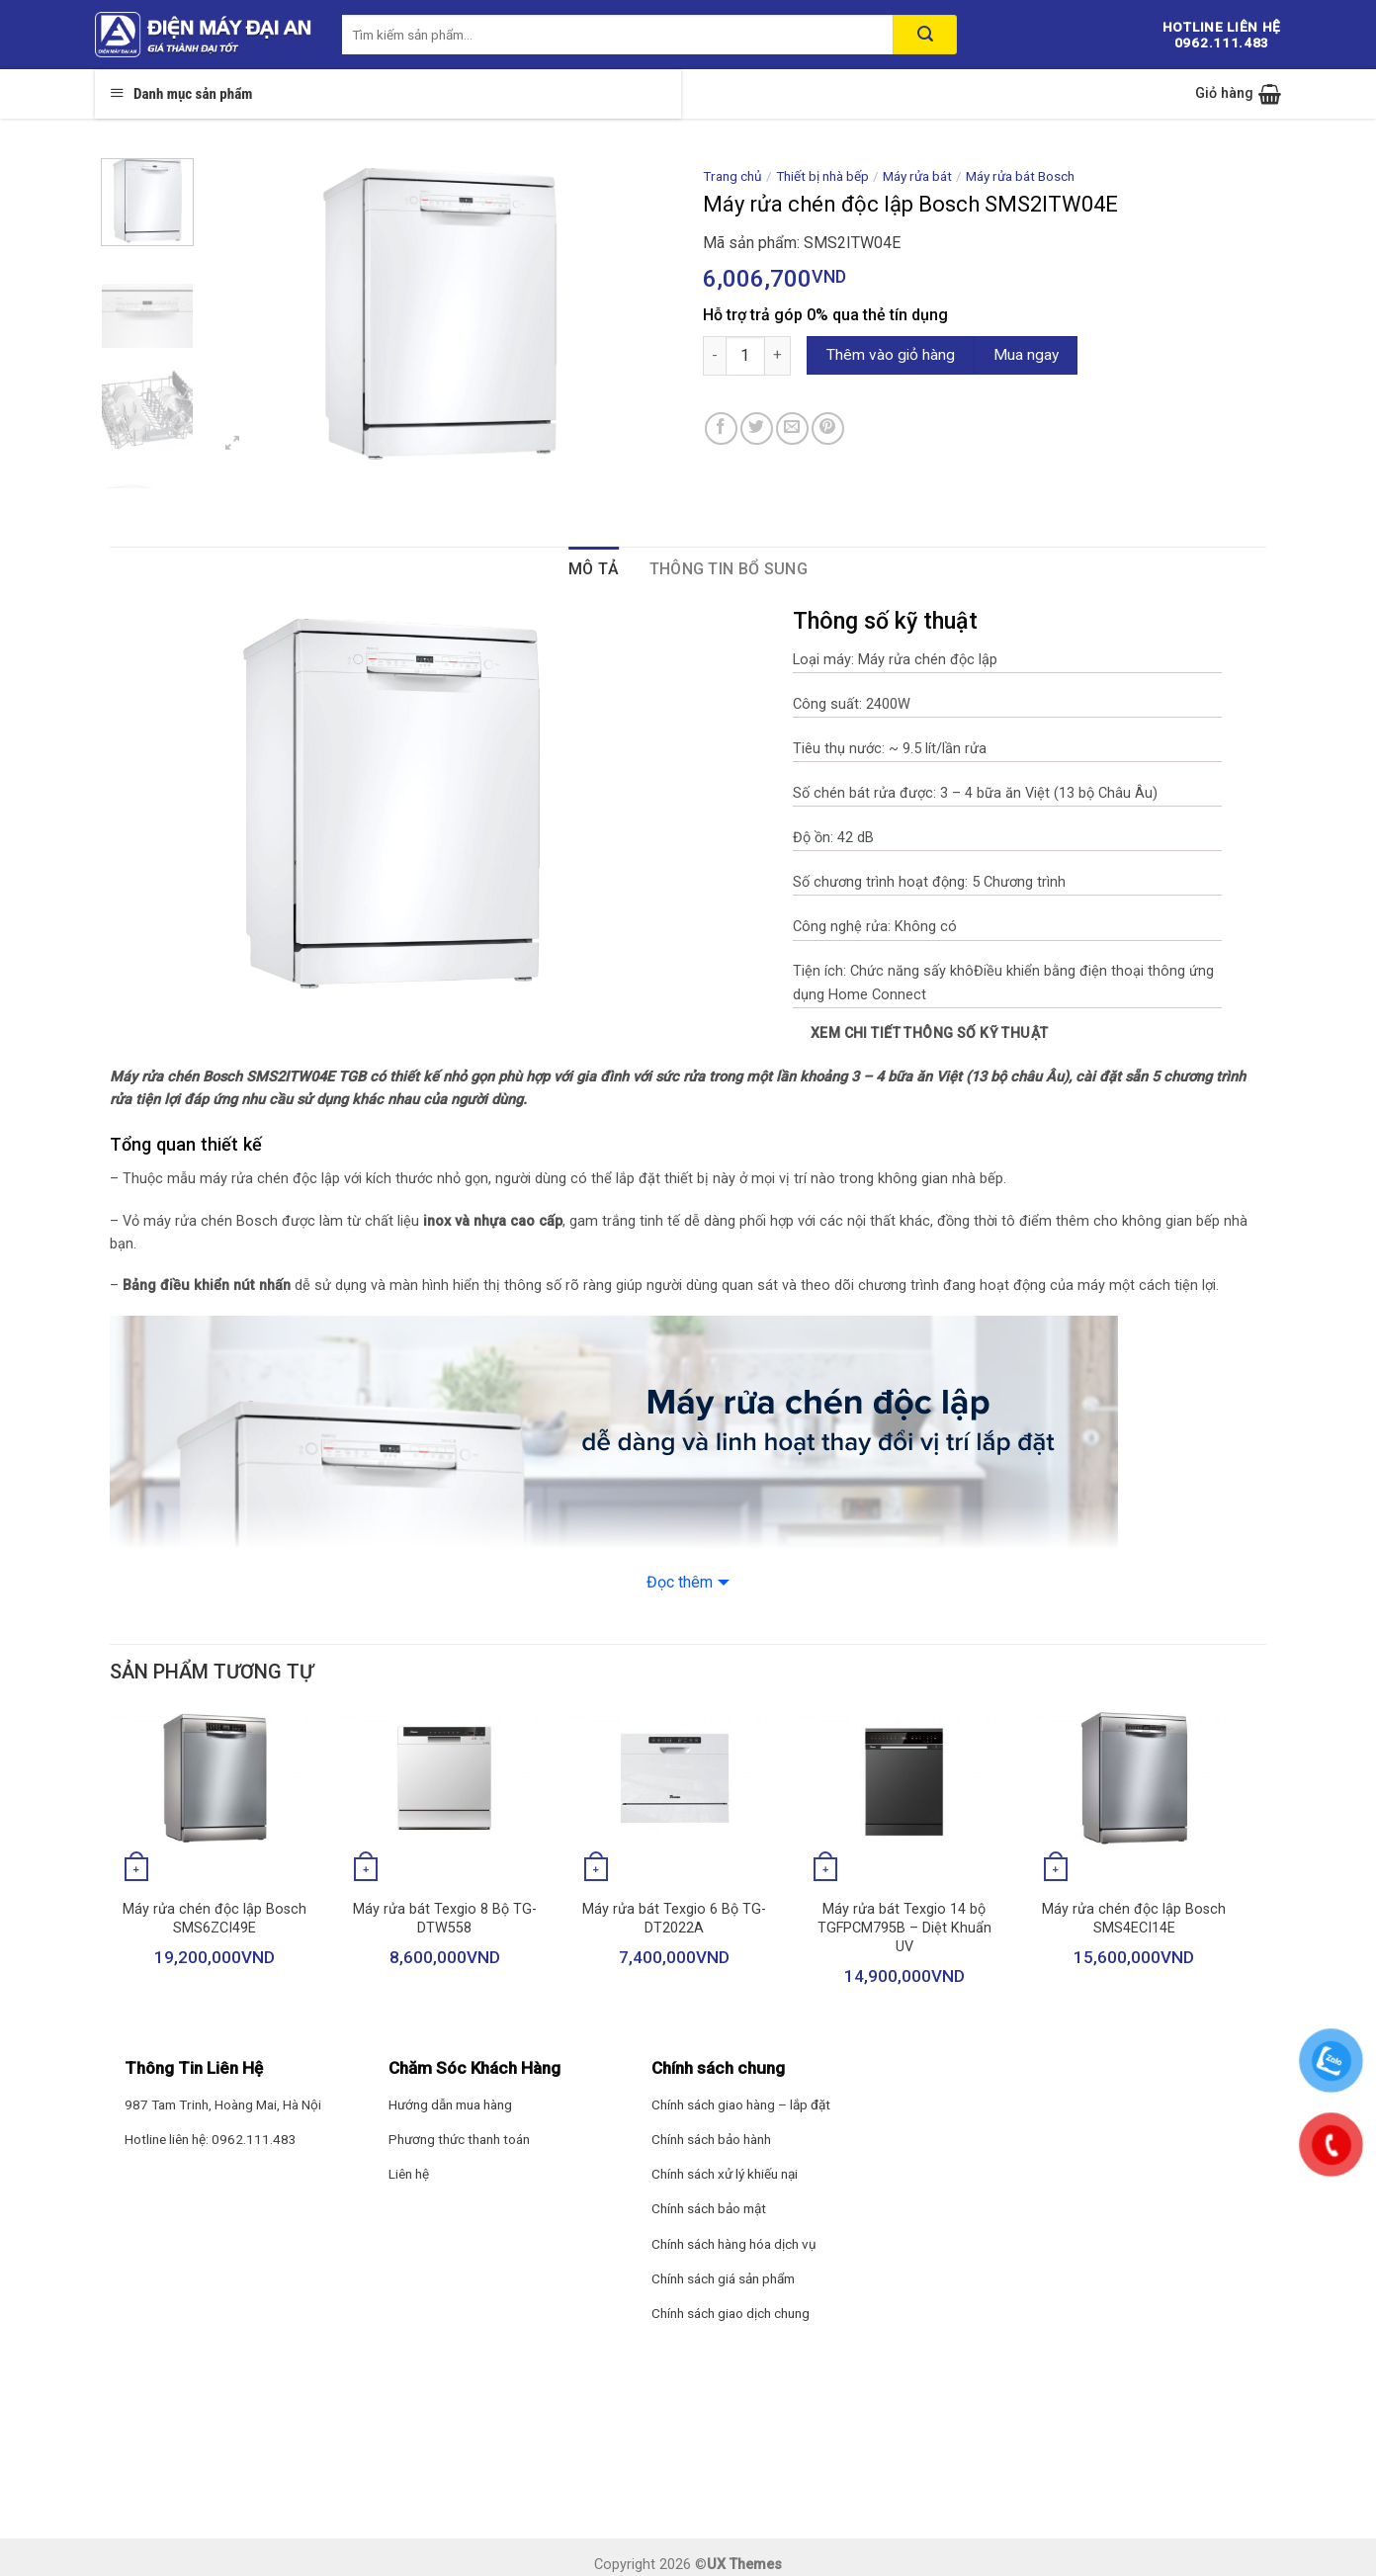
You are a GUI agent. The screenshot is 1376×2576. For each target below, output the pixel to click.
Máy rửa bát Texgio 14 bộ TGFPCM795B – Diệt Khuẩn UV (904, 1927)
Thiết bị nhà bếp (822, 176)
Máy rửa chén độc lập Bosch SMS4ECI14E (1134, 1918)
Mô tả (594, 568)
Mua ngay (1026, 355)
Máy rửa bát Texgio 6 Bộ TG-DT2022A (674, 1918)
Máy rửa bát (917, 176)
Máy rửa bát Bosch (1020, 176)
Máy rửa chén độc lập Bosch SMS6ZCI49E (214, 1918)
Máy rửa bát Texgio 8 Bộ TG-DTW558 (445, 1918)
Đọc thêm (679, 1582)
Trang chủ (732, 176)
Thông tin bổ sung (728, 568)
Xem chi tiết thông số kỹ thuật (930, 1033)
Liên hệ (408, 2174)
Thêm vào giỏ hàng (890, 355)
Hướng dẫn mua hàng (450, 2104)
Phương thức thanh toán (459, 2139)
